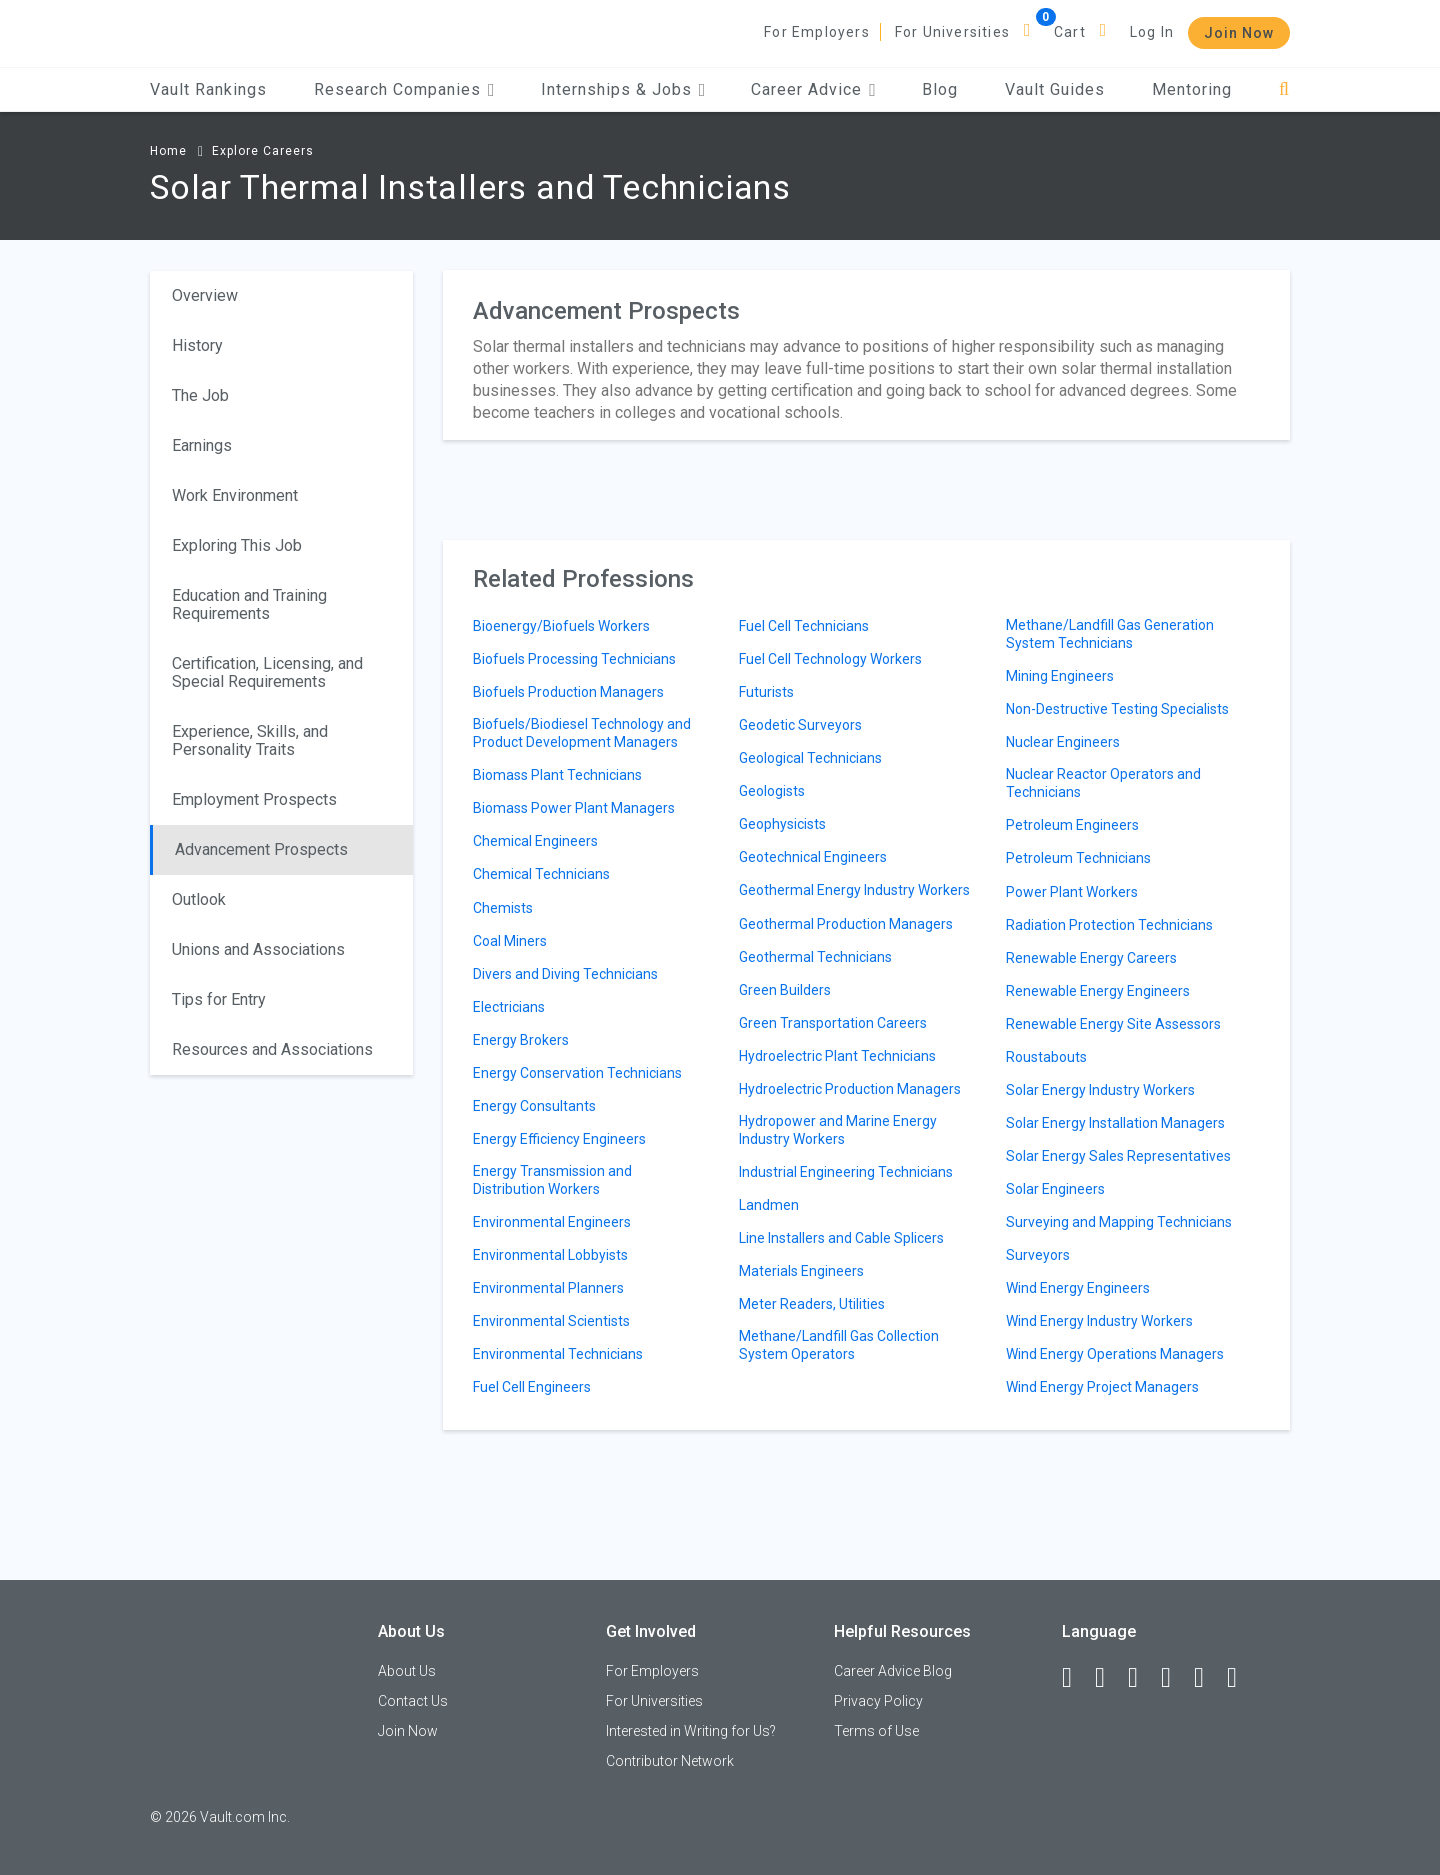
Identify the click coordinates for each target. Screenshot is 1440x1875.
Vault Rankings (208, 89)
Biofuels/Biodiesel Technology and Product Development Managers (582, 733)
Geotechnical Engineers (813, 857)
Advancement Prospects (261, 849)
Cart (1070, 32)
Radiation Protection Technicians (1109, 925)
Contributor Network (670, 1761)
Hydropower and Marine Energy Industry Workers (838, 1130)
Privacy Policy (878, 1701)
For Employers (817, 32)
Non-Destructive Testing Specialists (1117, 709)
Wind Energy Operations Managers (1115, 1354)
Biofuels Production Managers (568, 692)
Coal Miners (510, 941)
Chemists (503, 908)
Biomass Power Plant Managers (574, 808)
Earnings (202, 445)
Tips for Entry (219, 999)
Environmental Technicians (558, 1354)
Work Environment (235, 495)
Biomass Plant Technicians (557, 775)
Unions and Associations (258, 949)
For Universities (952, 32)
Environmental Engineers (552, 1222)
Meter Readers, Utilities (812, 1304)
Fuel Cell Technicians (804, 626)
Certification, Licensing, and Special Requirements (267, 672)
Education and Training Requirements (249, 604)
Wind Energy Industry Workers (1099, 1321)
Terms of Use (876, 1731)
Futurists (766, 692)
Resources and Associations (272, 1049)
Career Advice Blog (893, 1671)
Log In (1152, 32)
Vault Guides (1055, 89)
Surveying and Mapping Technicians (1119, 1222)
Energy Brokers (521, 1040)
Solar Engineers (1055, 1189)
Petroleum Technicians (1078, 858)
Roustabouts (1046, 1057)
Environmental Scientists (551, 1321)
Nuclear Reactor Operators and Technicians (1103, 783)
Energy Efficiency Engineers (559, 1139)
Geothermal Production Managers (846, 924)
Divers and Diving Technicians (565, 974)
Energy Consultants (534, 1106)
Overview (205, 295)
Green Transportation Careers (833, 1023)
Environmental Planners (548, 1288)
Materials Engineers (801, 1271)
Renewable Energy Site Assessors (1113, 1024)
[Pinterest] (1208, 1678)
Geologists (772, 791)
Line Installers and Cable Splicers (841, 1238)
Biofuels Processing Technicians (574, 659)
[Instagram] (1175, 1678)
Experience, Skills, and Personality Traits (250, 740)
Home (168, 151)
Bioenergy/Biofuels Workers (561, 626)
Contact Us (413, 1701)
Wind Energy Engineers (1078, 1288)
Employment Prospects (254, 799)
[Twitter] (1142, 1678)
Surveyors (1038, 1255)
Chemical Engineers (535, 841)
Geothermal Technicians (815, 957)
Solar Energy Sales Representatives (1118, 1156)
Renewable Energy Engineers (1098, 991)
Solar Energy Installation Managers (1115, 1123)
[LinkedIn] (1109, 1678)
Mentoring (1192, 89)
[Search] (1284, 89)
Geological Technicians (810, 758)
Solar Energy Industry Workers (1100, 1090)
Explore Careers (263, 151)
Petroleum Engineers (1072, 825)
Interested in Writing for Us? (691, 1731)
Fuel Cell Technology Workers (830, 659)
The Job (200, 395)
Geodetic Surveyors (800, 725)
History (197, 345)
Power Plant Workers (1072, 892)
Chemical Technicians (541, 874)
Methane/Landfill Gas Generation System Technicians (1110, 634)
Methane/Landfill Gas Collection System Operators (839, 1345)
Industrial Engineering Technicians (846, 1172)
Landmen (769, 1205)
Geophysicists (782, 824)
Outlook (199, 899)
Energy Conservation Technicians (577, 1073)
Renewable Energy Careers (1091, 958)
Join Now (1239, 33)
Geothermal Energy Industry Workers (854, 890)
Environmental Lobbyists (550, 1255)
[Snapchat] (1241, 1678)
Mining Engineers (1060, 676)
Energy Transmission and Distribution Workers (552, 1180)
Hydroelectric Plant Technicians (837, 1056)
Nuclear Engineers (1063, 742)
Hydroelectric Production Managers (850, 1089)
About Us (407, 1671)
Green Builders (785, 990)
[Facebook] (1076, 1678)
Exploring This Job (237, 545)
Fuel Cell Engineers (532, 1387)
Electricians (509, 1007)
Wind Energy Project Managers (1102, 1387)
